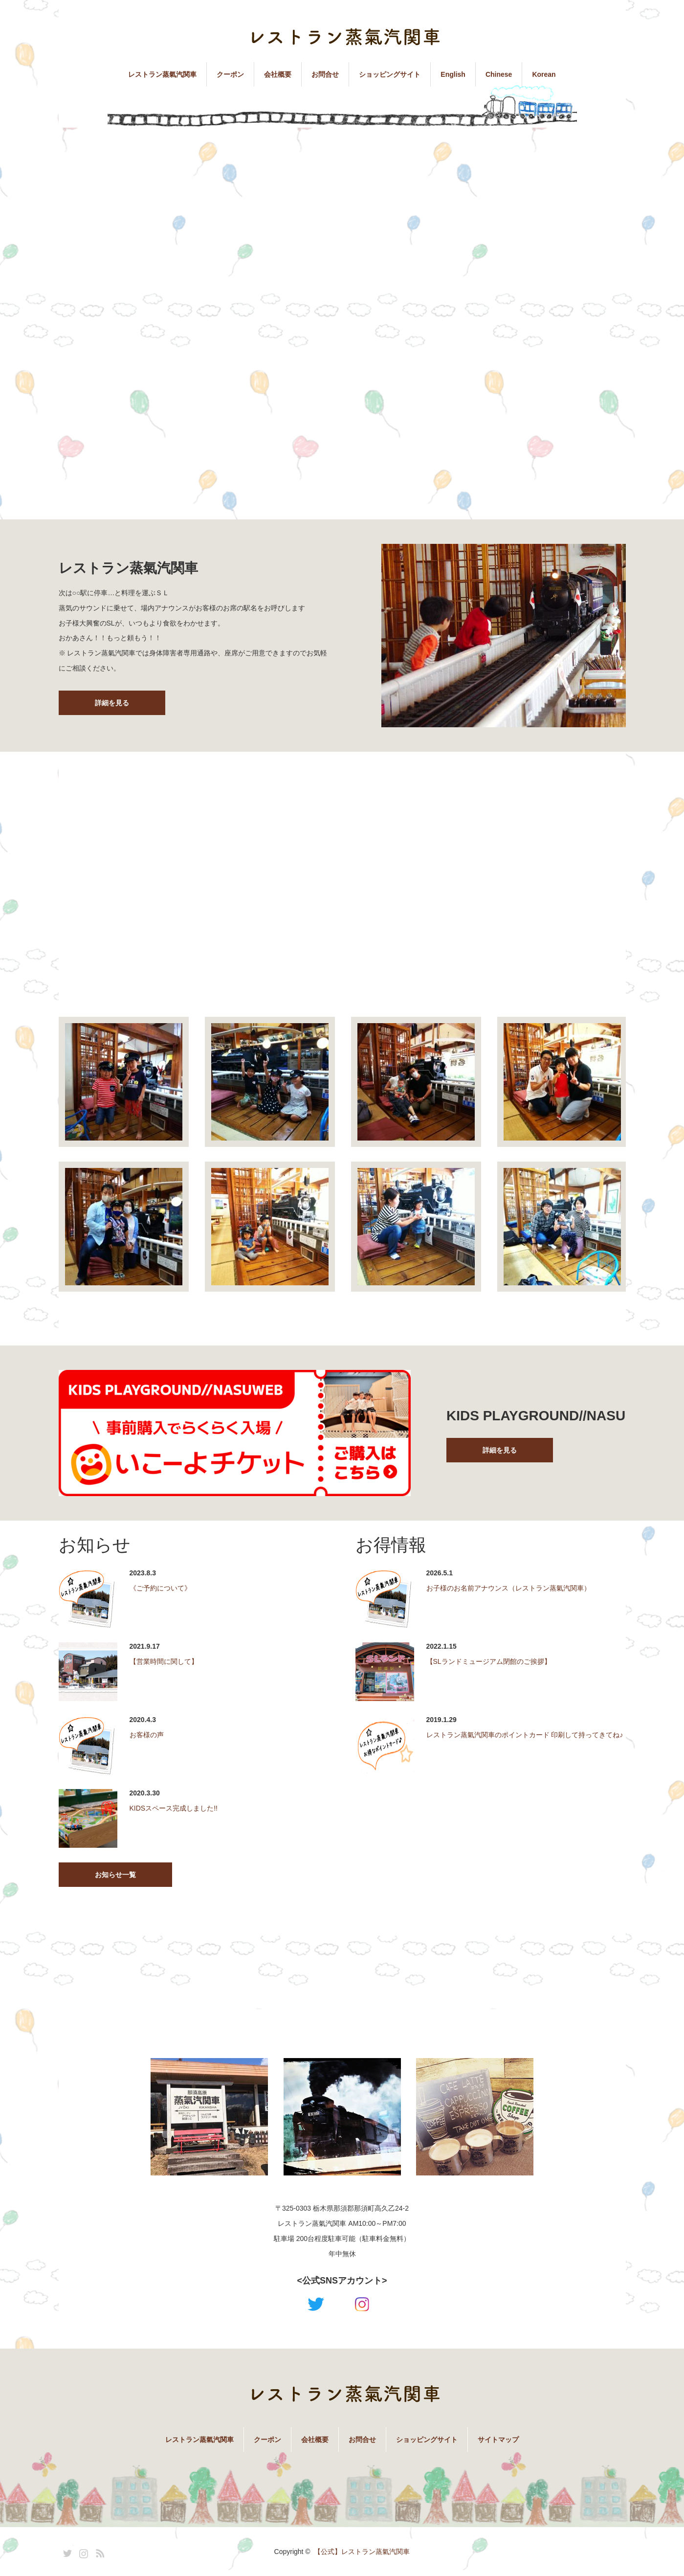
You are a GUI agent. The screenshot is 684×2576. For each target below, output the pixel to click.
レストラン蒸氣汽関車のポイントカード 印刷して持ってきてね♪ (524, 1735)
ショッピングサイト (389, 74)
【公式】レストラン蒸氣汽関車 (362, 2551)
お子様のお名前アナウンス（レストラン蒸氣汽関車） (508, 1588)
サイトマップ (498, 2439)
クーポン (230, 74)
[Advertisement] (342, 210)
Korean (543, 74)
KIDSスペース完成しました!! (174, 1808)
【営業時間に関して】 (164, 1661)
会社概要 (277, 74)
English (453, 74)
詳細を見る (112, 703)
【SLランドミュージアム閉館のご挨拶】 (488, 1661)
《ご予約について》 (160, 1588)
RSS (98, 2551)
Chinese (498, 74)
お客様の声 (147, 1735)
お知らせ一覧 (115, 1875)
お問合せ (325, 74)
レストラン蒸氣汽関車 (162, 74)
